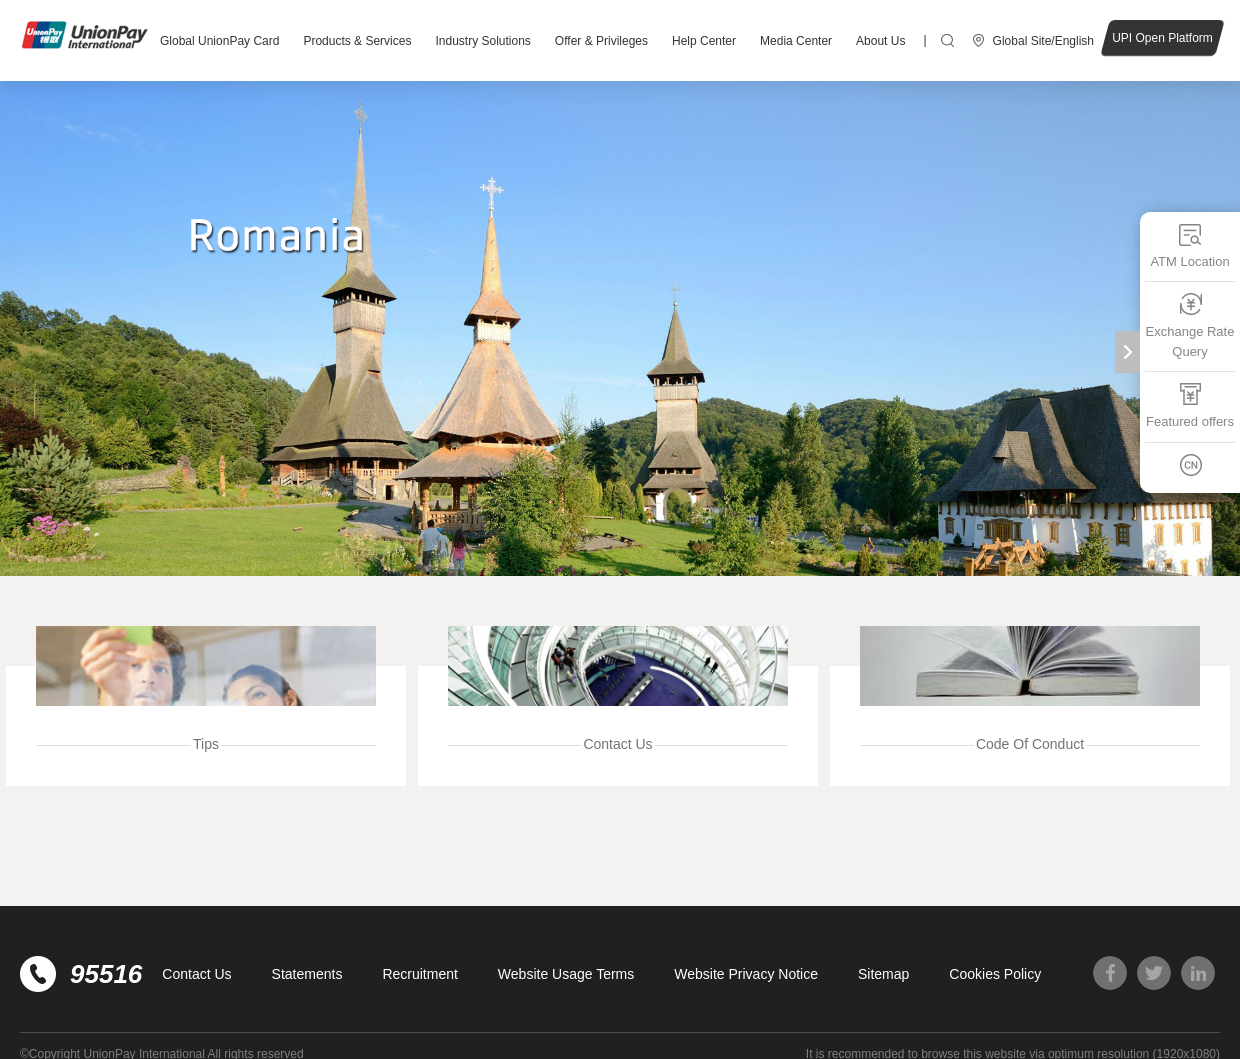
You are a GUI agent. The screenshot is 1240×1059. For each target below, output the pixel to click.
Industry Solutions (482, 41)
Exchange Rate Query (1190, 325)
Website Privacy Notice (746, 974)
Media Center (796, 41)
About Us (880, 41)
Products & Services (357, 41)
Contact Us (196, 974)
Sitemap (883, 974)
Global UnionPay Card (219, 41)
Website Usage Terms (566, 974)
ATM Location (1189, 245)
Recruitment (419, 974)
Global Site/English (1043, 41)
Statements (307, 974)
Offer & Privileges (601, 41)
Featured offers (1190, 405)
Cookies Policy (995, 974)
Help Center (704, 41)
